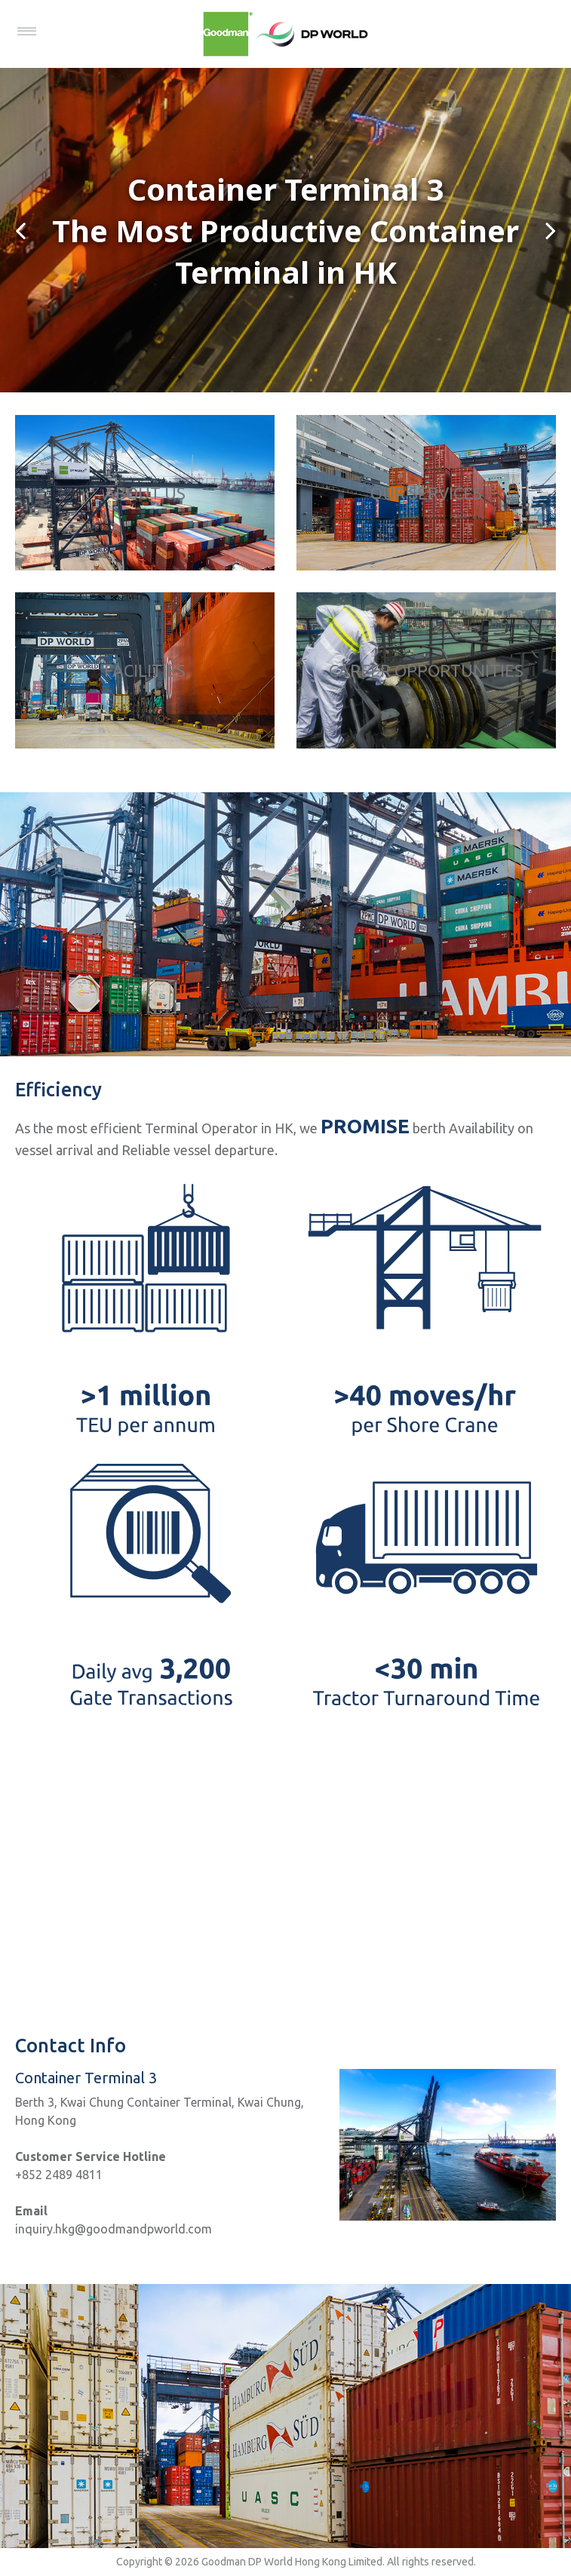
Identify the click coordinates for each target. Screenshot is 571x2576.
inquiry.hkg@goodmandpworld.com (113, 2229)
